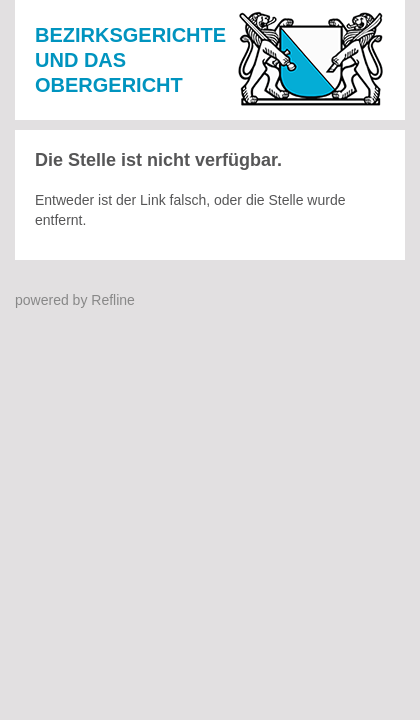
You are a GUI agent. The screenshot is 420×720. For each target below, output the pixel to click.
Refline (113, 300)
